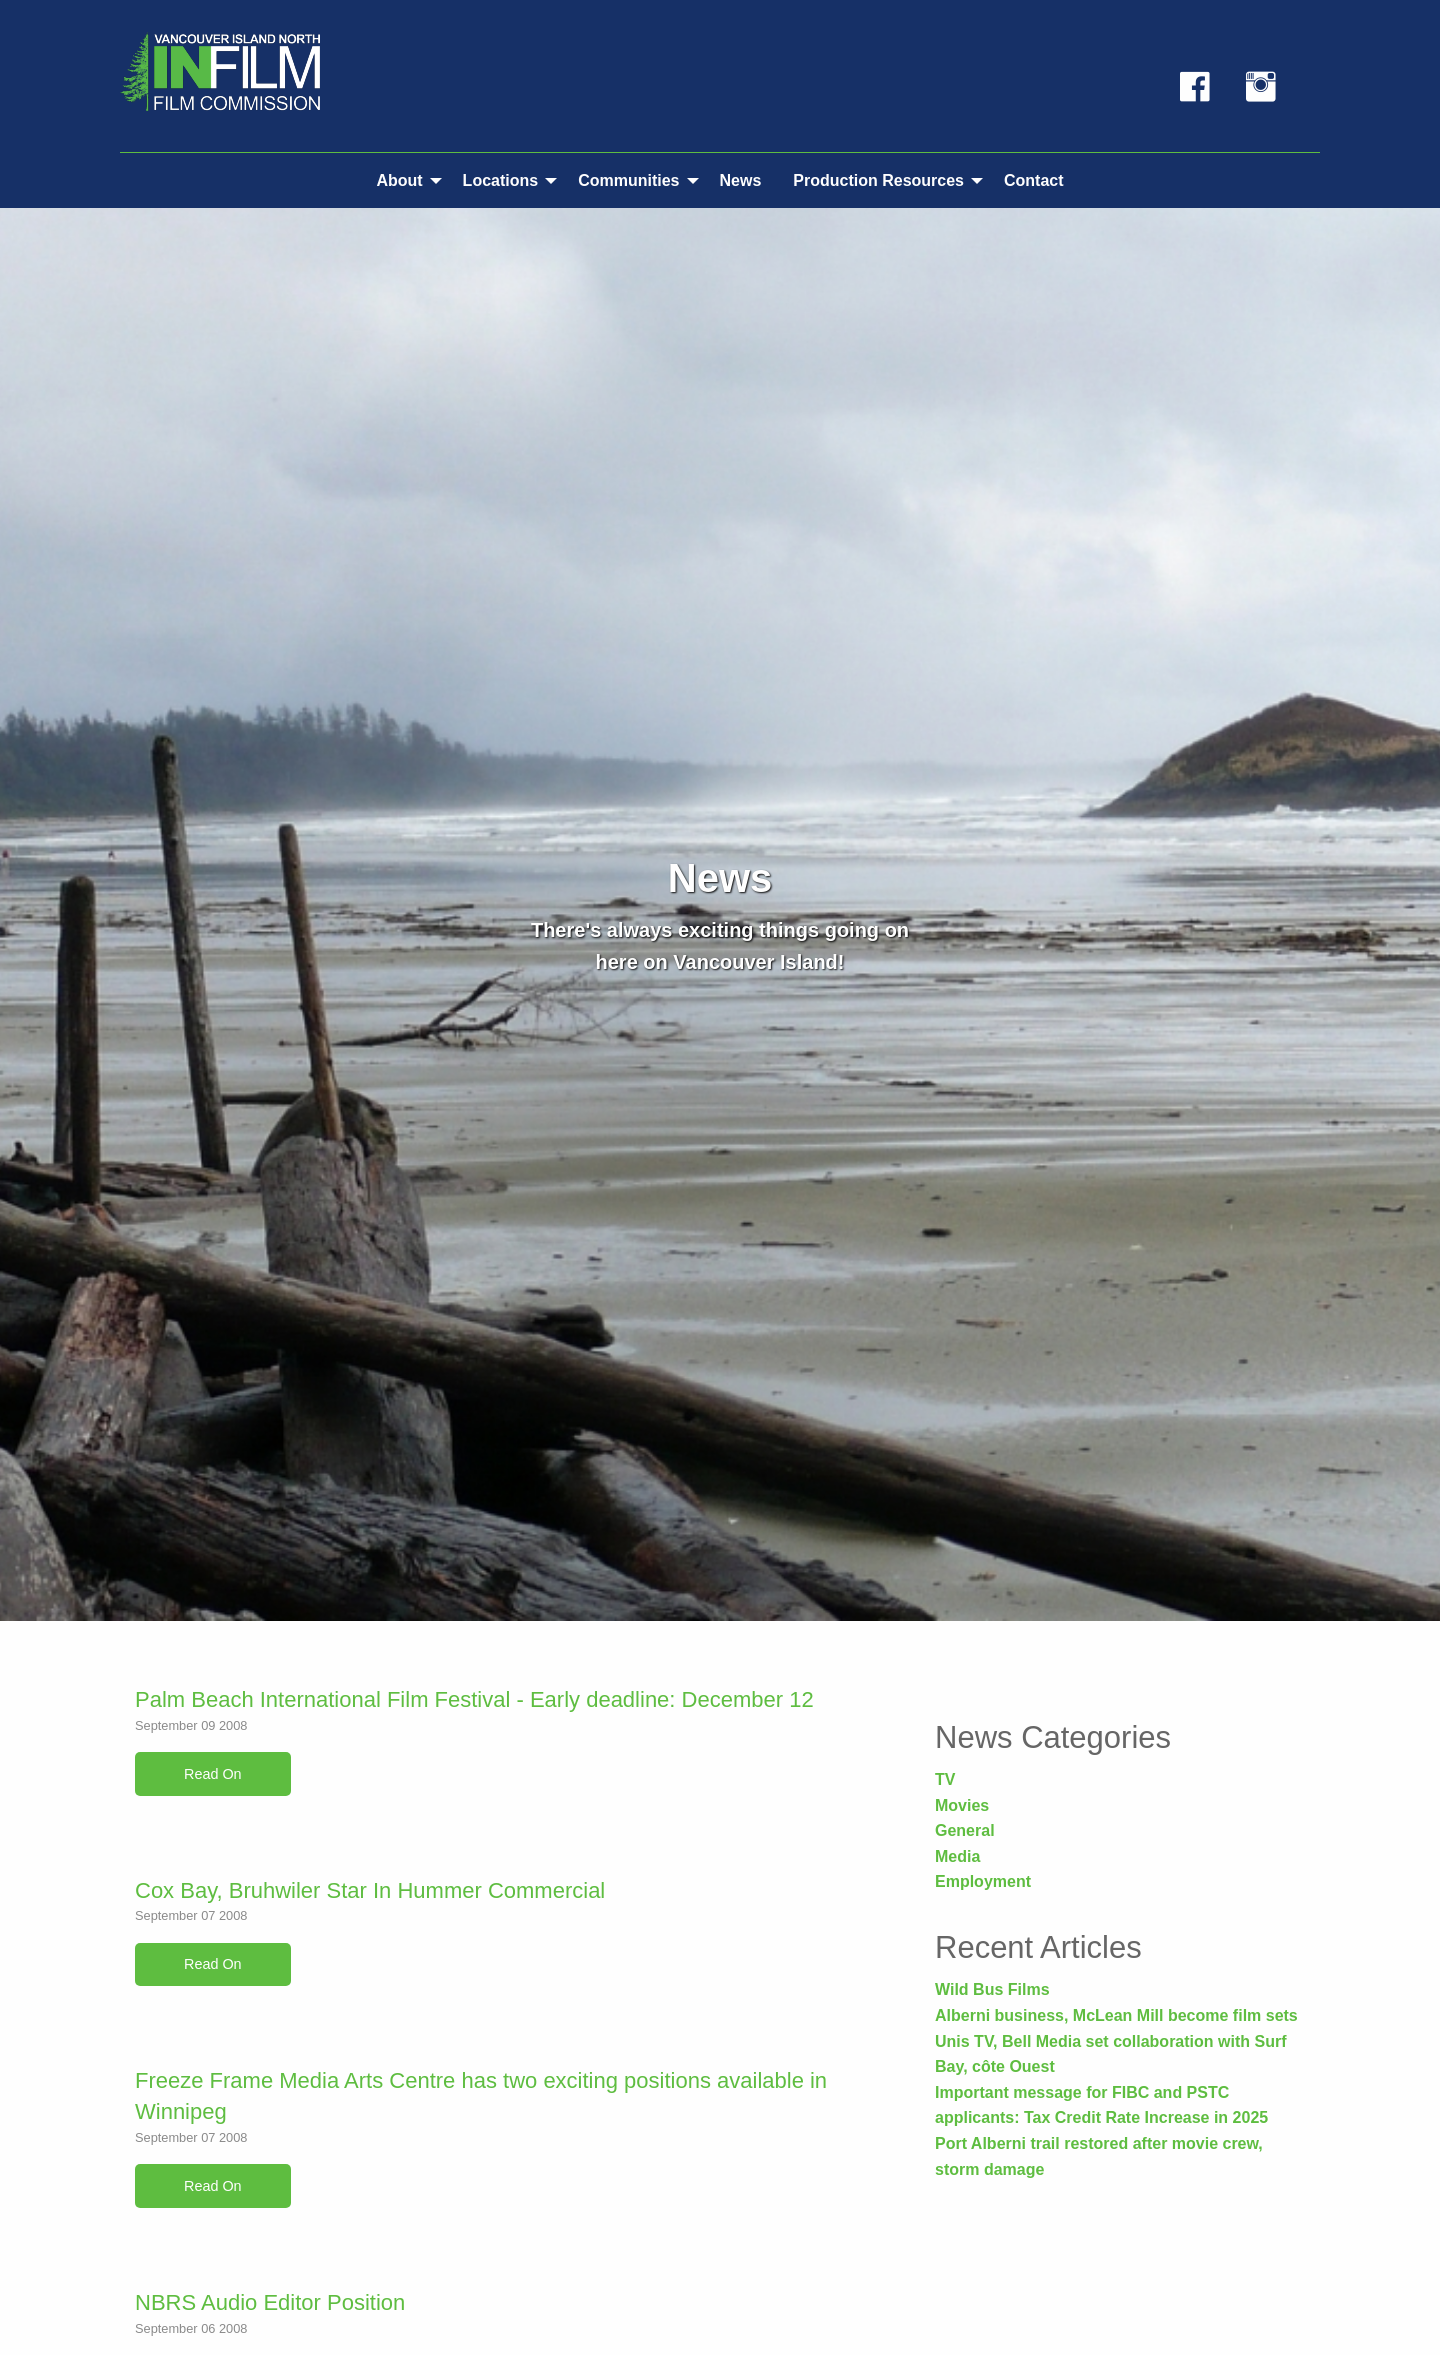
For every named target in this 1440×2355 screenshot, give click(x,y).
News (741, 180)
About (399, 180)
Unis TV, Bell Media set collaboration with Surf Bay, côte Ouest (1110, 2054)
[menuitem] (403, 180)
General (965, 1830)
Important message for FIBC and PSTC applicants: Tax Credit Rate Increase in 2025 (1101, 2105)
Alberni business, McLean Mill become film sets (1116, 2015)
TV (945, 1779)
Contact (1034, 180)
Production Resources (878, 180)
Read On (213, 1774)
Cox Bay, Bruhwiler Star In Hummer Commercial (370, 1890)
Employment (983, 1881)
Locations (501, 180)
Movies (962, 1805)
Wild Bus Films (992, 1989)
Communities (628, 180)
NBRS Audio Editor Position (270, 2302)
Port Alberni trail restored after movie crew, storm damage (1099, 2156)
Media (957, 1856)
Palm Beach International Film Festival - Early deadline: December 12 (474, 1699)
